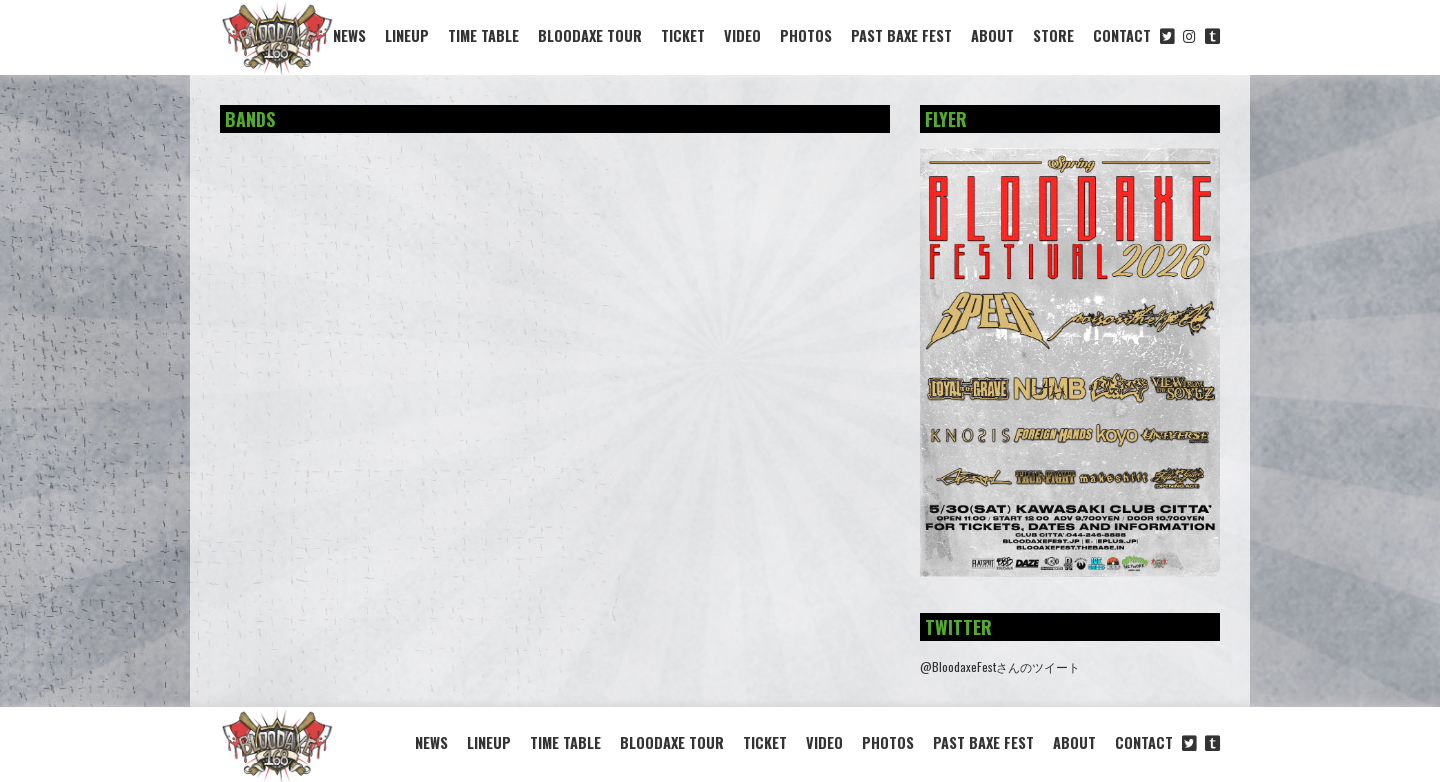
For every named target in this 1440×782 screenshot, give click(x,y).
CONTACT (1122, 35)
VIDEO (742, 35)
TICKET (683, 35)
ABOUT (992, 35)
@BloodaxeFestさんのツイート (1000, 666)
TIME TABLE (483, 35)
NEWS (349, 35)
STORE (1053, 35)
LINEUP (407, 35)
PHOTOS (806, 35)
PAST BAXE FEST (901, 35)
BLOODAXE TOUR (590, 35)
